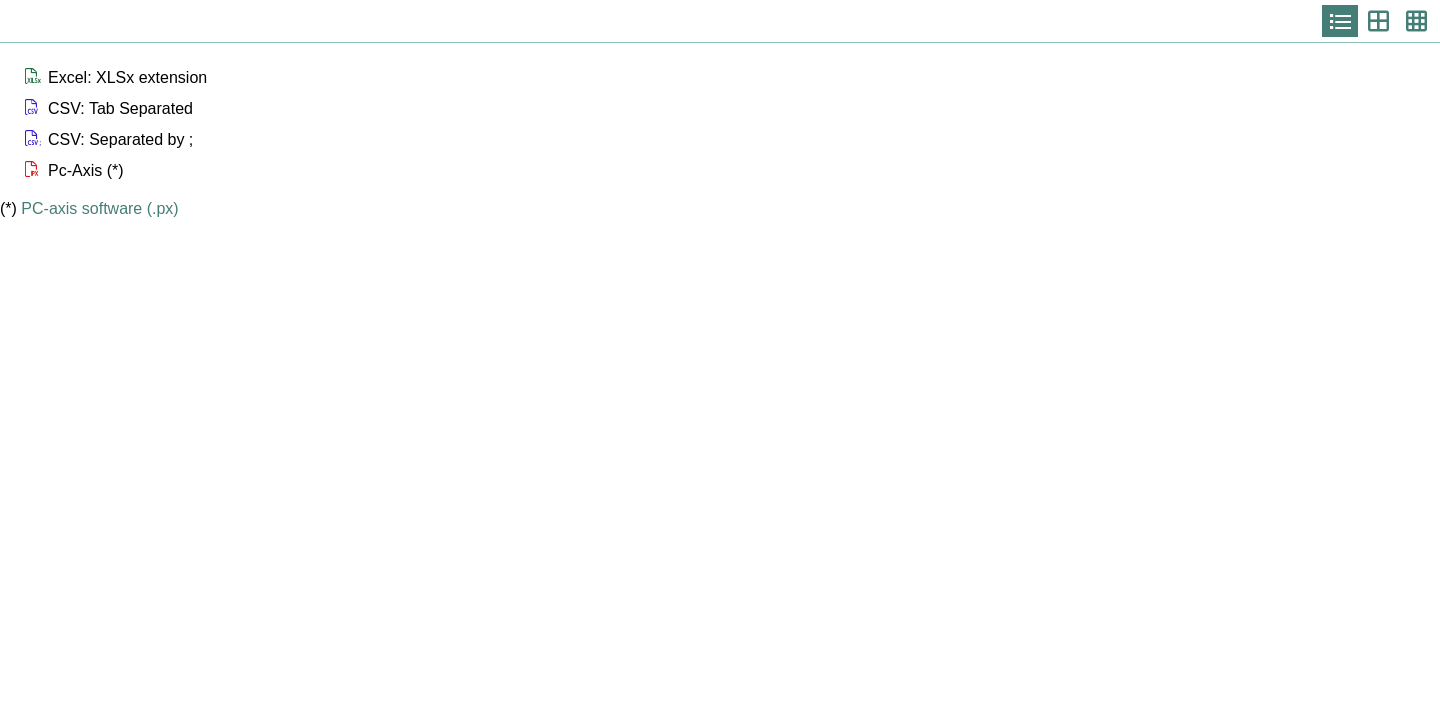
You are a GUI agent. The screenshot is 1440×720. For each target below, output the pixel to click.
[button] (730, 77)
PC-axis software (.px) (99, 208)
